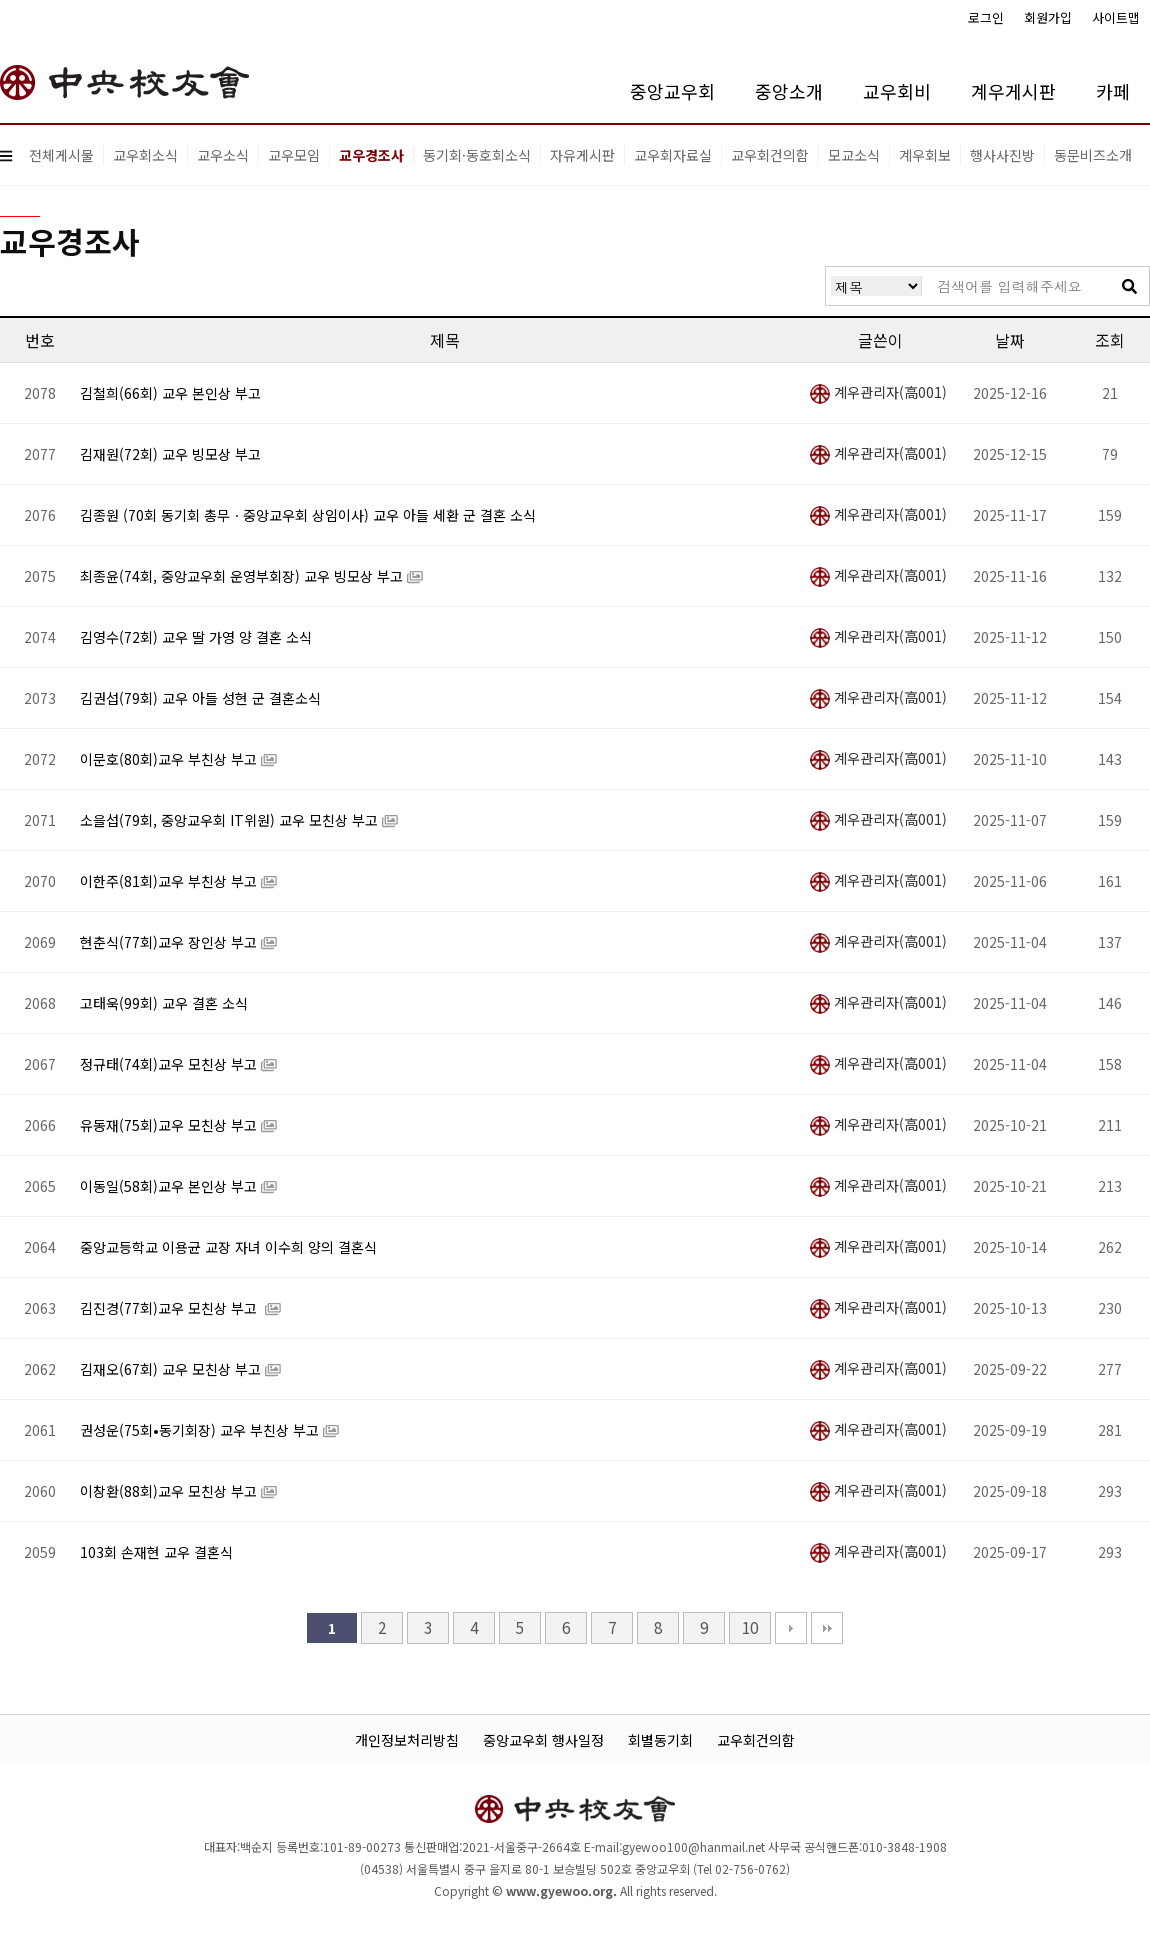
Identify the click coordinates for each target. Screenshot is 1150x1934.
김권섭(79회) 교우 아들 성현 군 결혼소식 (200, 698)
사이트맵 (1116, 17)
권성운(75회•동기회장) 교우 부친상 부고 (201, 1430)
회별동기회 (660, 1740)
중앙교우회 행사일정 (543, 1740)
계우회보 (925, 155)
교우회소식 (145, 155)
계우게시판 (1013, 91)
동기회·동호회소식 (477, 155)
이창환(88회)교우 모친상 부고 (170, 1491)
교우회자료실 (673, 155)
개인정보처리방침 (407, 1740)
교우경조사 (371, 155)
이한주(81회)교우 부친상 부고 (170, 881)
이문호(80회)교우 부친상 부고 (170, 759)
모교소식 (854, 155)
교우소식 (223, 155)
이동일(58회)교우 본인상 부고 (170, 1186)
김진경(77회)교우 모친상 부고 (172, 1308)
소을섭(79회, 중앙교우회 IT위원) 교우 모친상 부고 (231, 820)
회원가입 (1048, 17)
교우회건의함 (770, 155)
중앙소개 (789, 91)
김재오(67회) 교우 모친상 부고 (172, 1369)
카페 (1113, 91)
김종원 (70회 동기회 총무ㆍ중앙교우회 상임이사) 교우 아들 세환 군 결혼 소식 (308, 515)
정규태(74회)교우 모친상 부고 (170, 1064)
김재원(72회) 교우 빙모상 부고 (170, 454)
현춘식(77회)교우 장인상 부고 (170, 942)
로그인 (986, 17)
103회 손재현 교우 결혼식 (156, 1552)
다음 (791, 1628)
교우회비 (897, 91)
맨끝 (827, 1628)
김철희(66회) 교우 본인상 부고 (170, 393)
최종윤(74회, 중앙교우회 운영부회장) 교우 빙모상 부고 (243, 576)
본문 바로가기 (0, 0)
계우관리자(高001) (878, 392)
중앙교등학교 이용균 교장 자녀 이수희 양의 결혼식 (228, 1247)
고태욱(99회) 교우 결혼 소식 (164, 1003)
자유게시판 (582, 155)
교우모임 (294, 155)
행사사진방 (1002, 155)
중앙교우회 (672, 91)
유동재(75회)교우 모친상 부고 (170, 1125)
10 (750, 1627)
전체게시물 (61, 155)
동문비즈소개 (1093, 155)
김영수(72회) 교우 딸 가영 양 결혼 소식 (196, 637)
